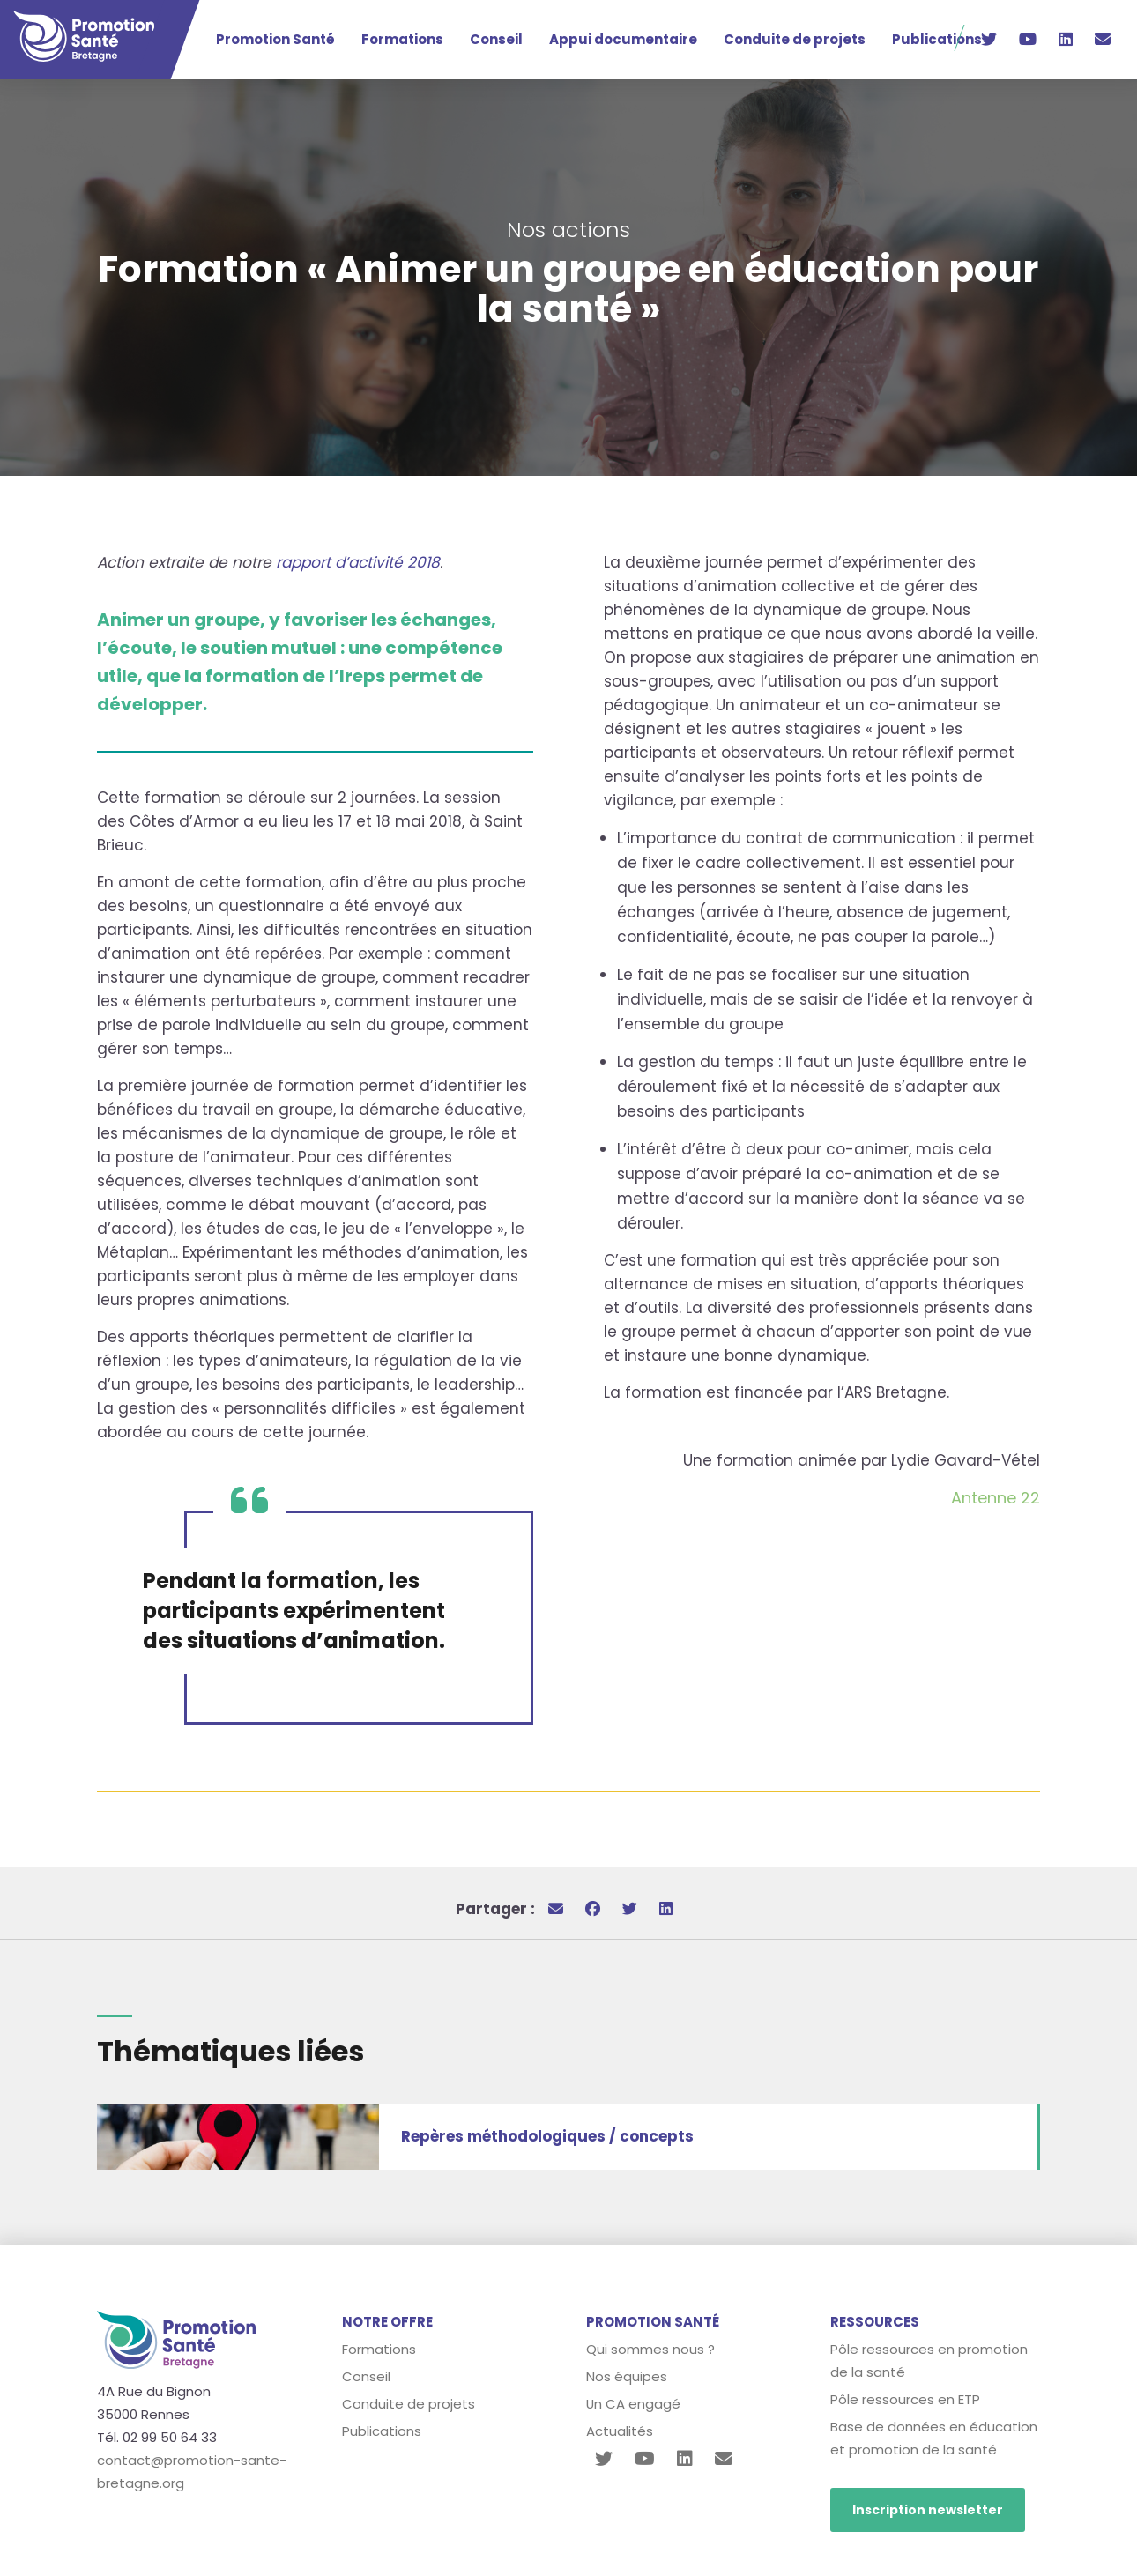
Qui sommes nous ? (650, 2349)
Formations (402, 39)
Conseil (496, 39)
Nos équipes (626, 2376)
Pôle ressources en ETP (905, 2399)
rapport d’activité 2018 (355, 562)
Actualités (619, 2431)
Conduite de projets (795, 39)
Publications (937, 39)
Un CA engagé (633, 2403)
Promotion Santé (275, 39)
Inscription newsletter (927, 2510)
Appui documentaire (623, 39)
